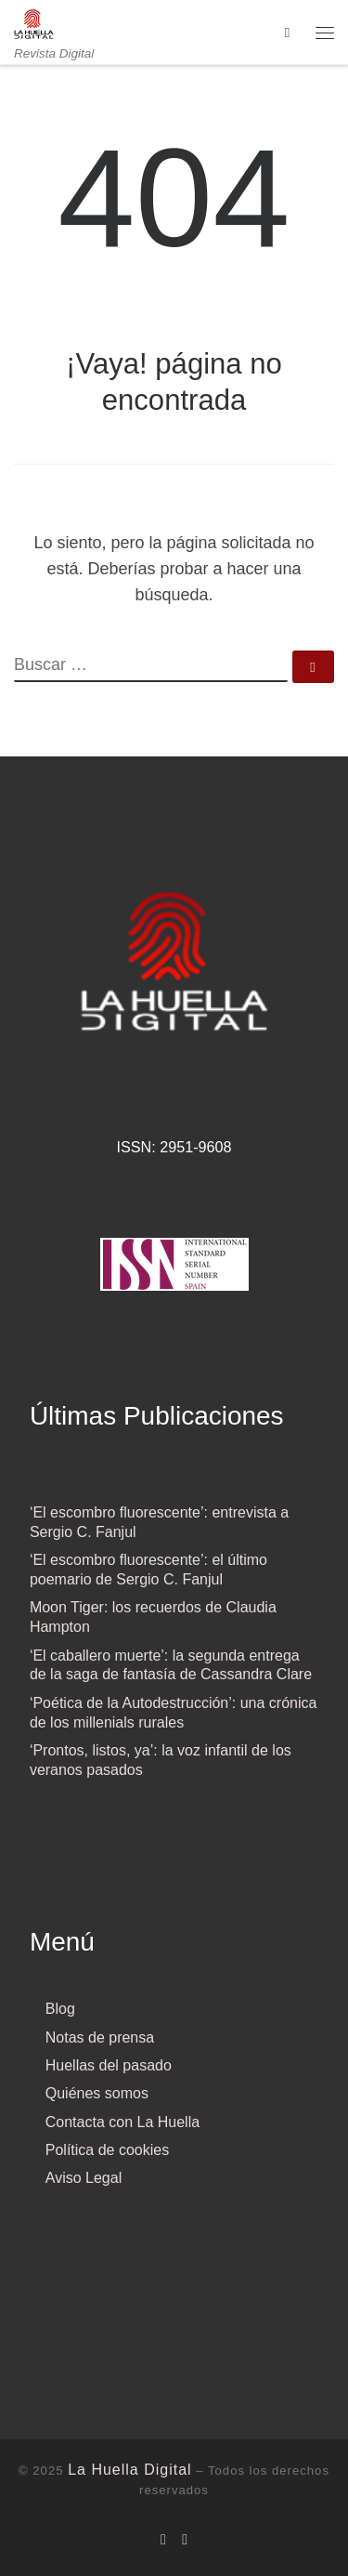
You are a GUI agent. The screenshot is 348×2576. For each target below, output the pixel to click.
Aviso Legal (83, 2178)
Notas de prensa (99, 2037)
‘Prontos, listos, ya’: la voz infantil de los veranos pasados (160, 1760)
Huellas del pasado (108, 2065)
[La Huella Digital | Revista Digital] (34, 22)
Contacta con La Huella (122, 2122)
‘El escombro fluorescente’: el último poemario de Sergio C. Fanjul (148, 1569)
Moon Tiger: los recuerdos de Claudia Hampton (153, 1617)
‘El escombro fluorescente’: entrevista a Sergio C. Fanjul (159, 1522)
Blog (60, 2009)
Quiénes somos (96, 2093)
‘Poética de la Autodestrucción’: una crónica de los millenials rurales (173, 1712)
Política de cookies (107, 2150)
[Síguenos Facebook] (163, 2539)
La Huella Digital (130, 2469)
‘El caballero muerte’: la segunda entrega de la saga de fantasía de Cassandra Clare (171, 1665)
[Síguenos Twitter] (184, 2539)
